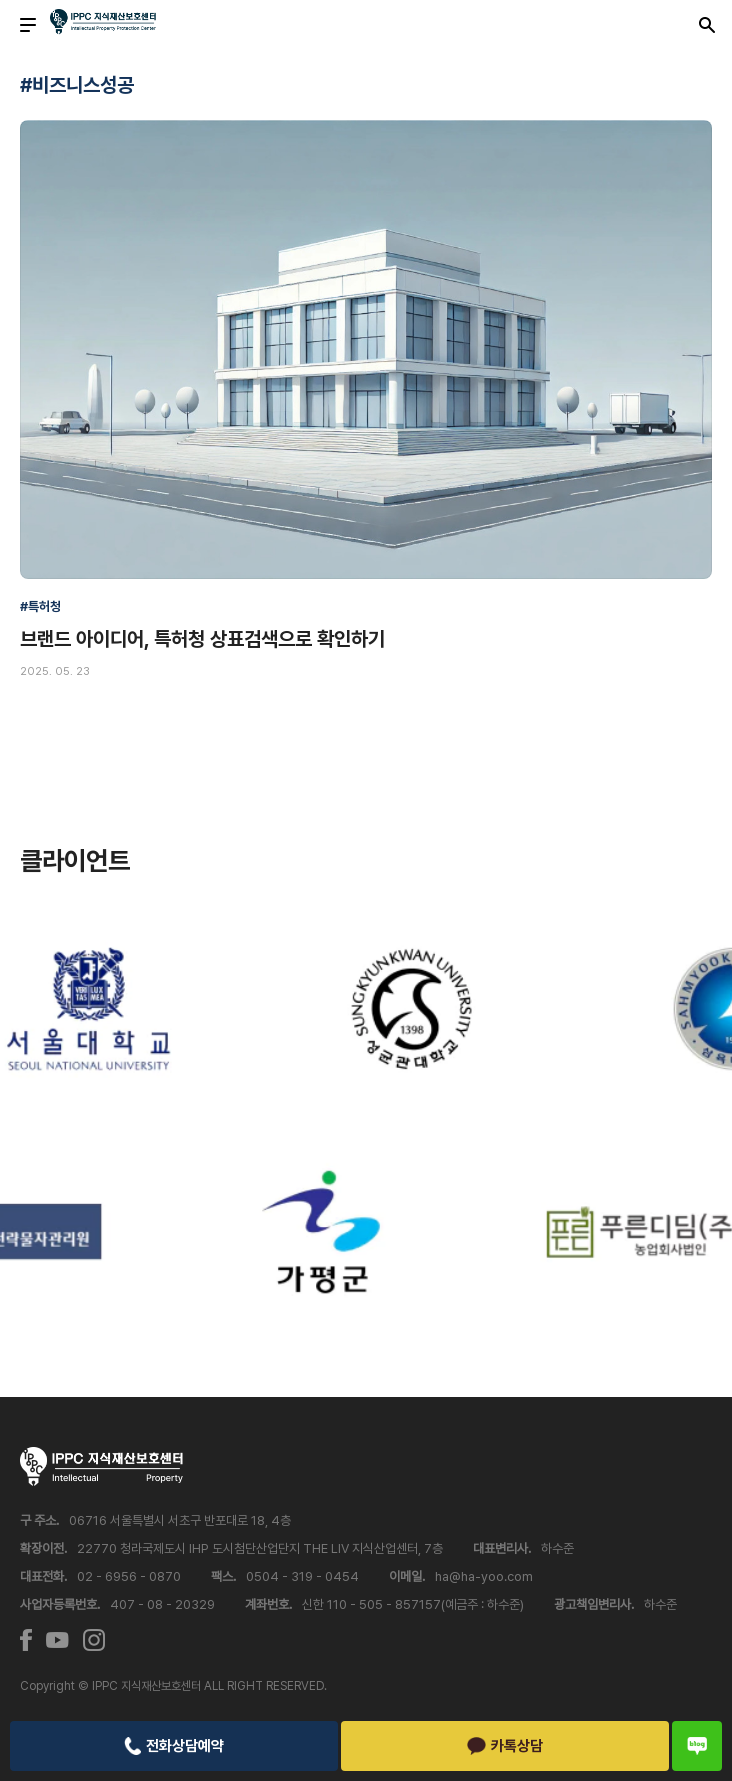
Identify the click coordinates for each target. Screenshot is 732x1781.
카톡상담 (505, 1746)
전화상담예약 (174, 1746)
